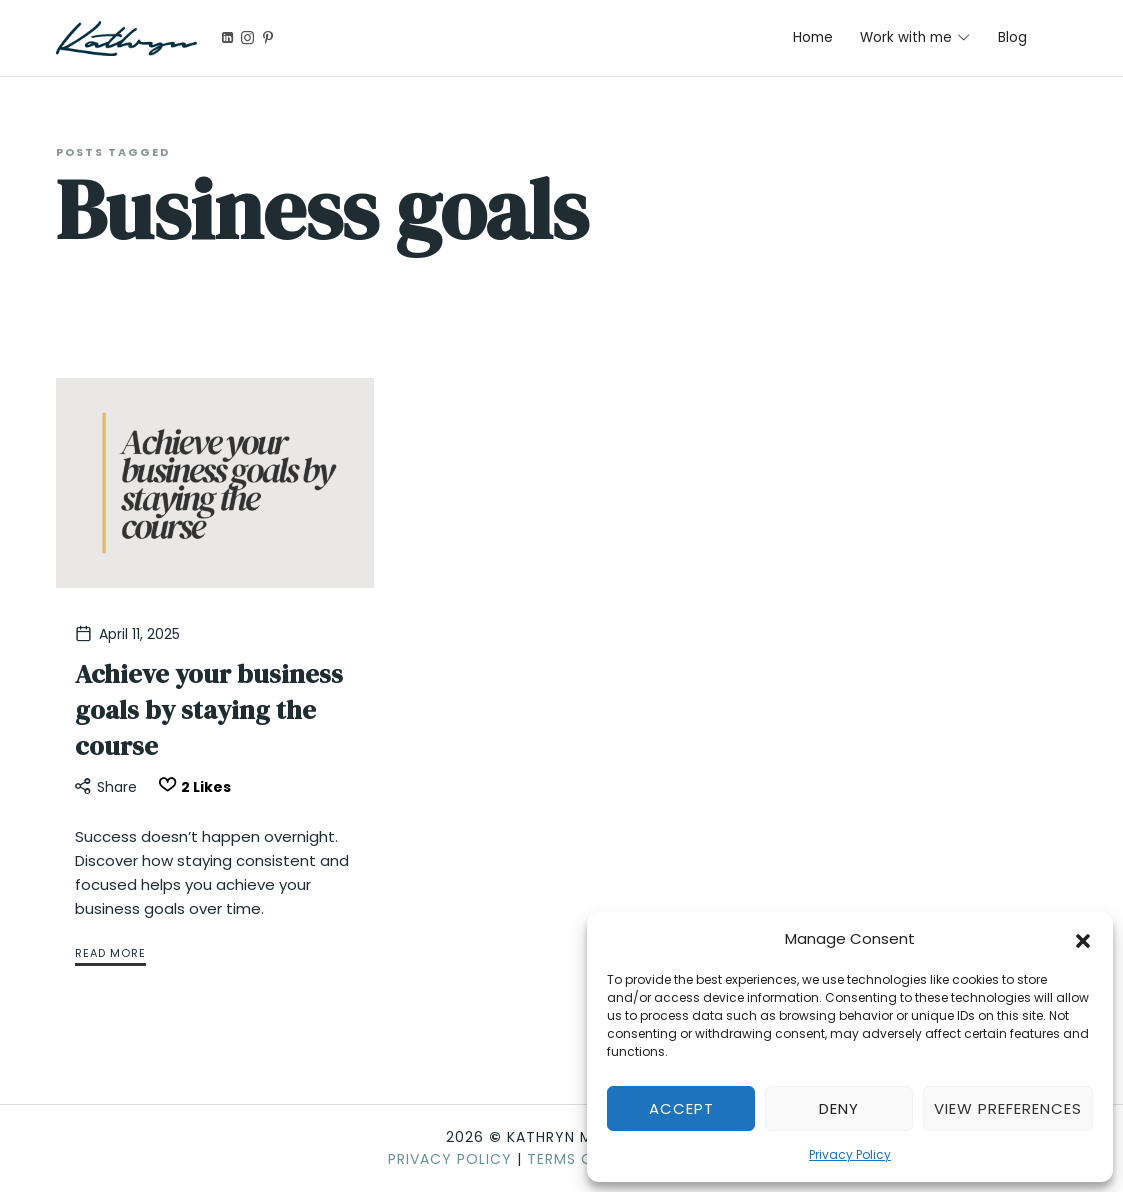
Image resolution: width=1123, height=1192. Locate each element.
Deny (839, 1108)
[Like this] (192, 787)
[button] (1083, 939)
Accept (681, 1108)
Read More (110, 953)
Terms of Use (580, 1159)
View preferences (1008, 1108)
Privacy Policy (850, 1154)
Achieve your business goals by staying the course (209, 710)
